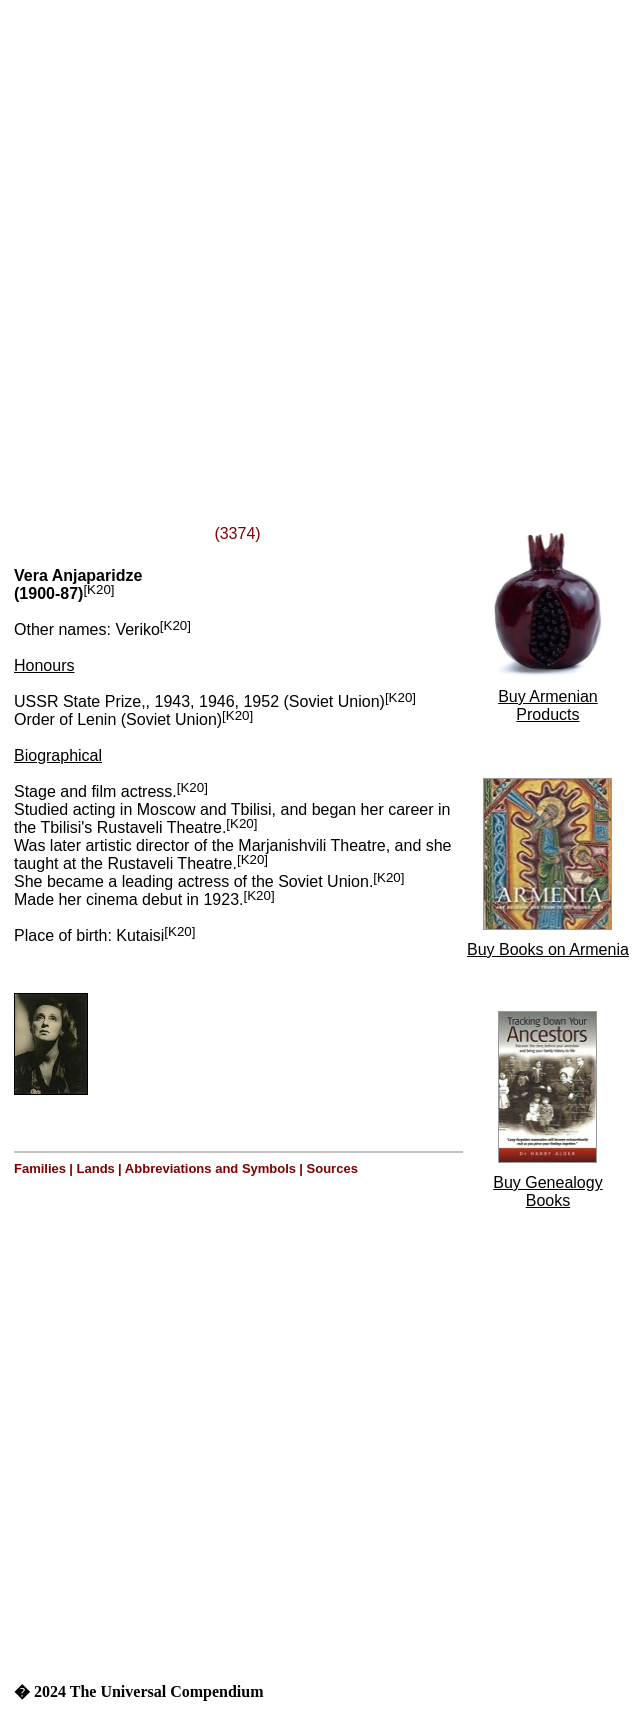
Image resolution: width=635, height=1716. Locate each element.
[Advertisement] (230, 238)
